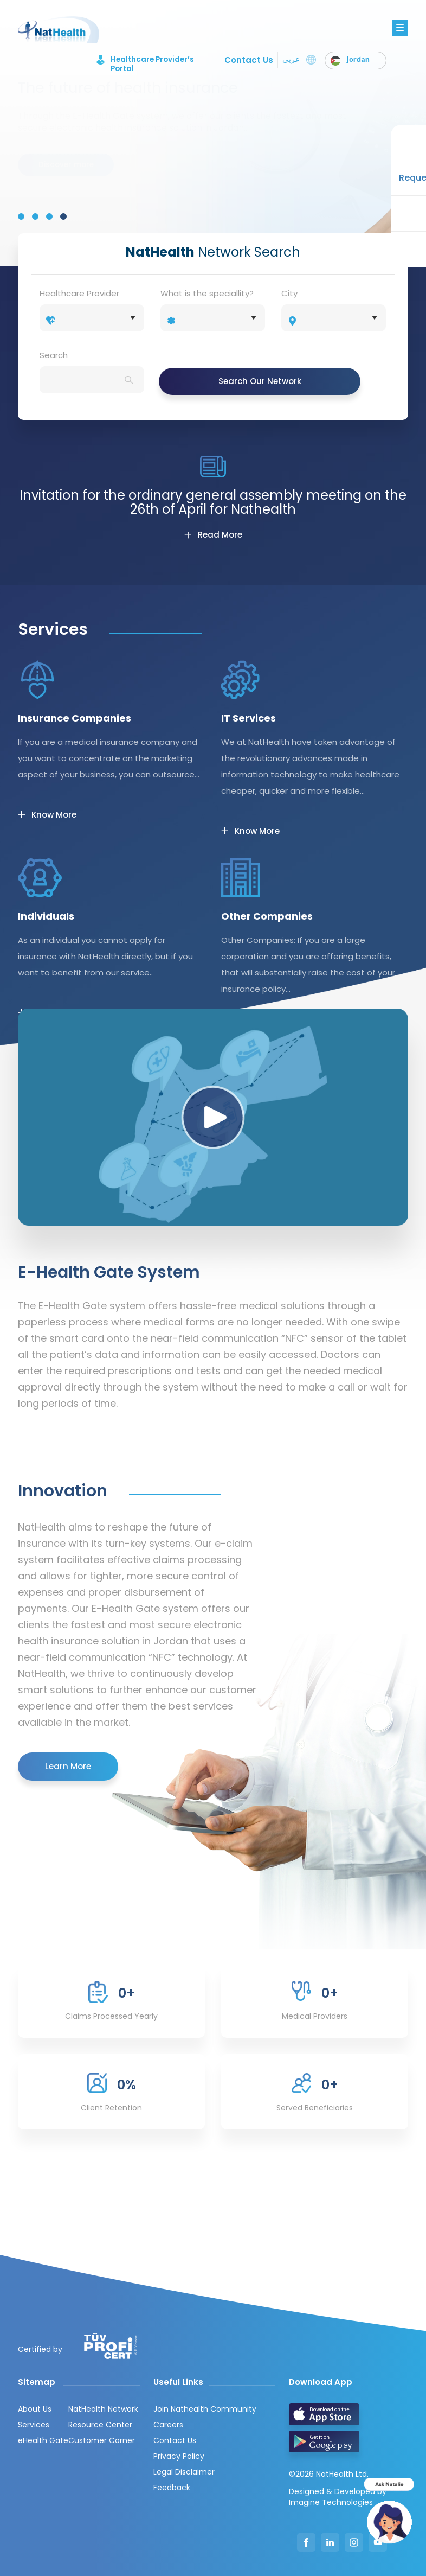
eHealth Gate (43, 2440)
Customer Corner (101, 2440)
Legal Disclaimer (184, 2471)
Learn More (68, 1766)
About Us (34, 2408)
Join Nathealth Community (204, 2408)
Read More (220, 535)
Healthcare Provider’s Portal (144, 60)
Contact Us (247, 60)
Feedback (171, 2487)
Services (33, 2424)
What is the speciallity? (207, 293)
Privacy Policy (178, 2456)
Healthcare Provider (79, 293)
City (289, 293)
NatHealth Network (103, 2408)
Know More (53, 814)
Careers (168, 2424)
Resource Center (100, 2424)
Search (54, 355)
